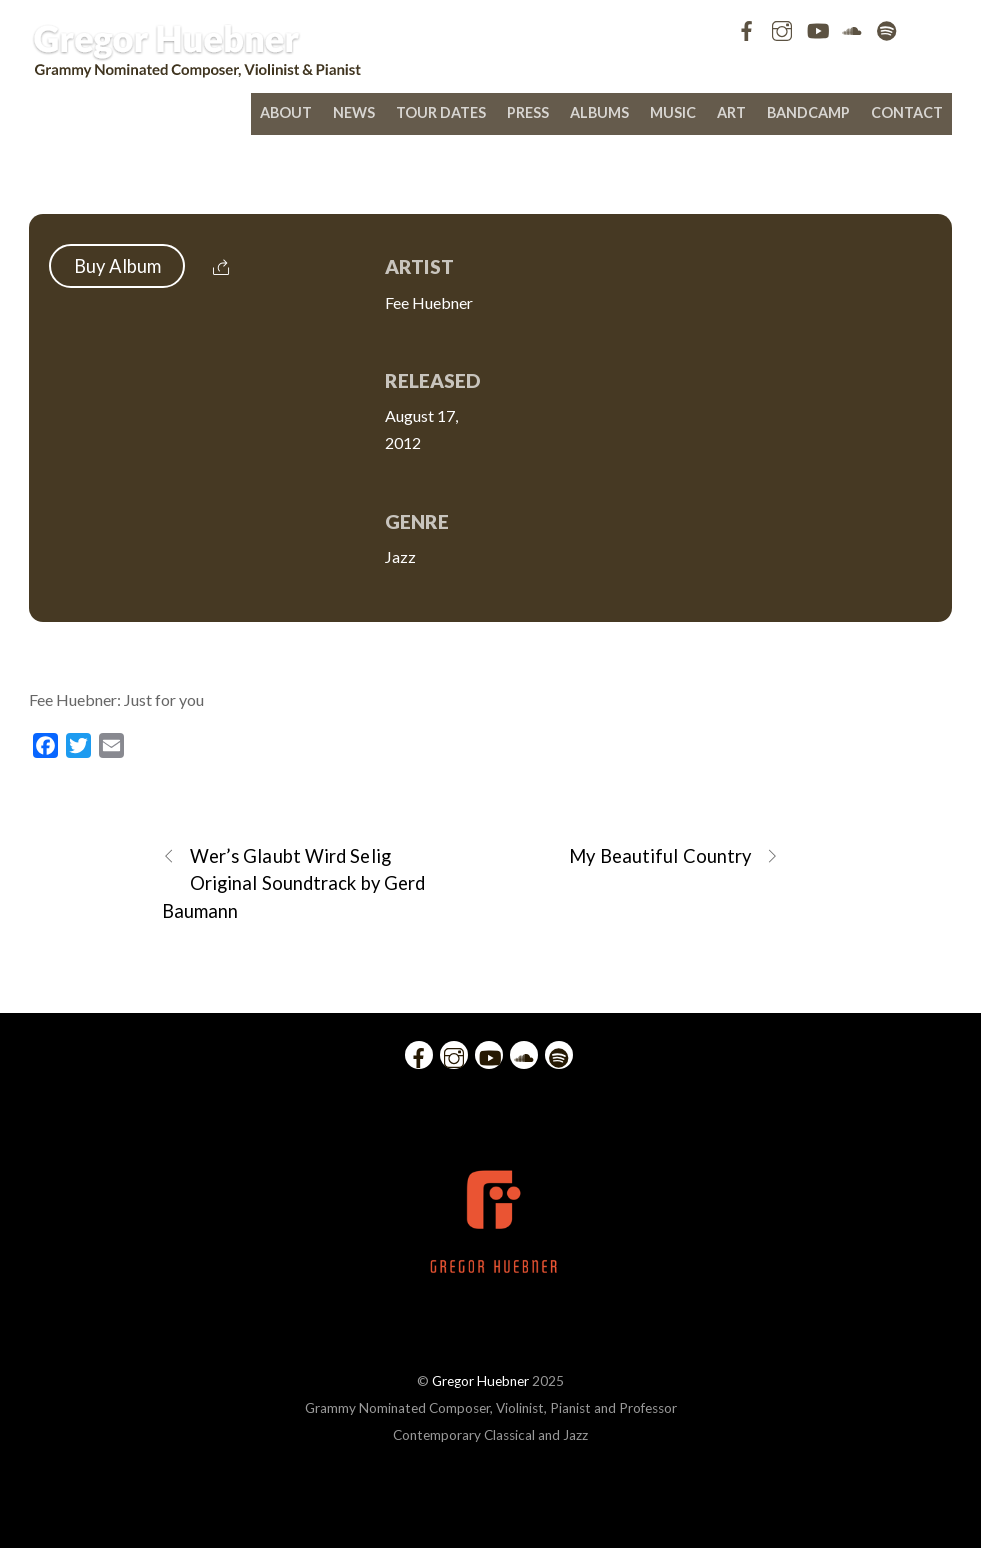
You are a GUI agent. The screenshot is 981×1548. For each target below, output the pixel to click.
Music (673, 112)
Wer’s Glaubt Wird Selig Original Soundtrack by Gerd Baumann (293, 882)
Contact (907, 112)
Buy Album (118, 266)
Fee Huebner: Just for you (491, 172)
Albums (599, 112)
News (354, 112)
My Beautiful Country (674, 856)
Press (528, 112)
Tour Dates (441, 112)
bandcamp (808, 112)
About (286, 112)
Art (731, 112)
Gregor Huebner (480, 1381)
